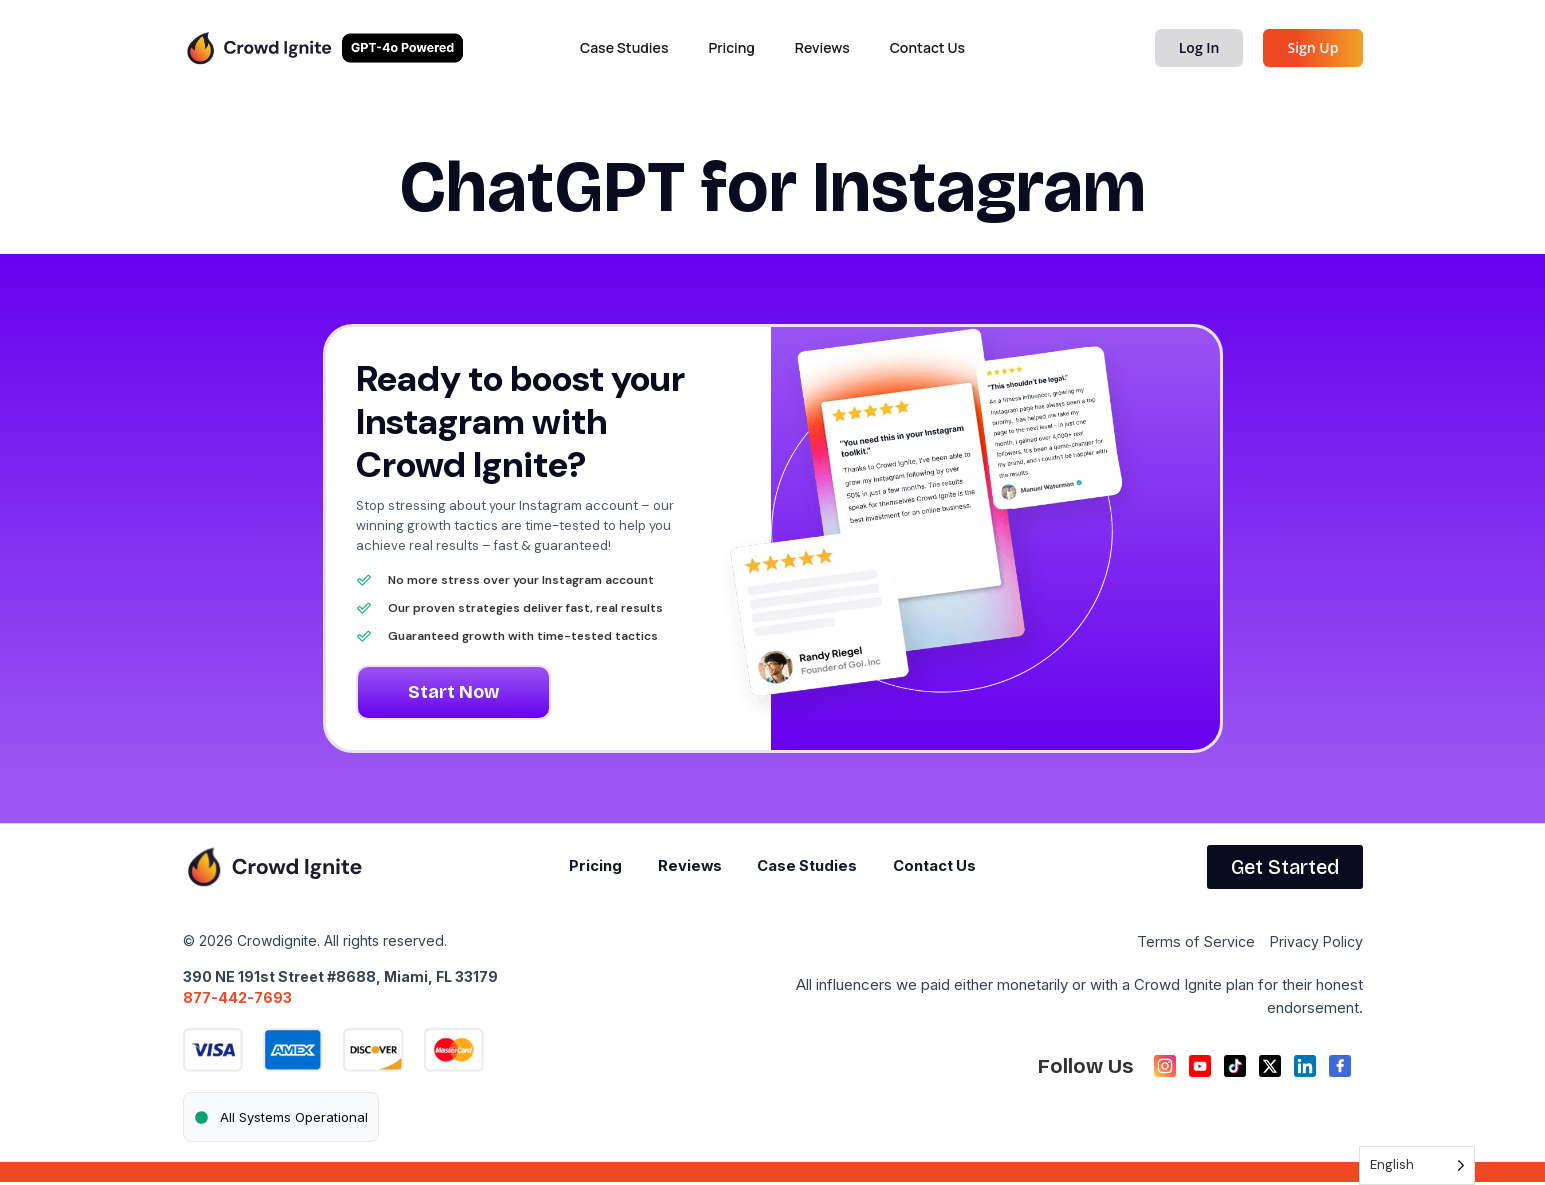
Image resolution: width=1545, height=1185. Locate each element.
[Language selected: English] (1417, 1165)
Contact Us (927, 47)
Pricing (731, 47)
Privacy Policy (1314, 944)
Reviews (822, 47)
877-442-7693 (237, 999)
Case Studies (624, 47)
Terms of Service (1191, 944)
